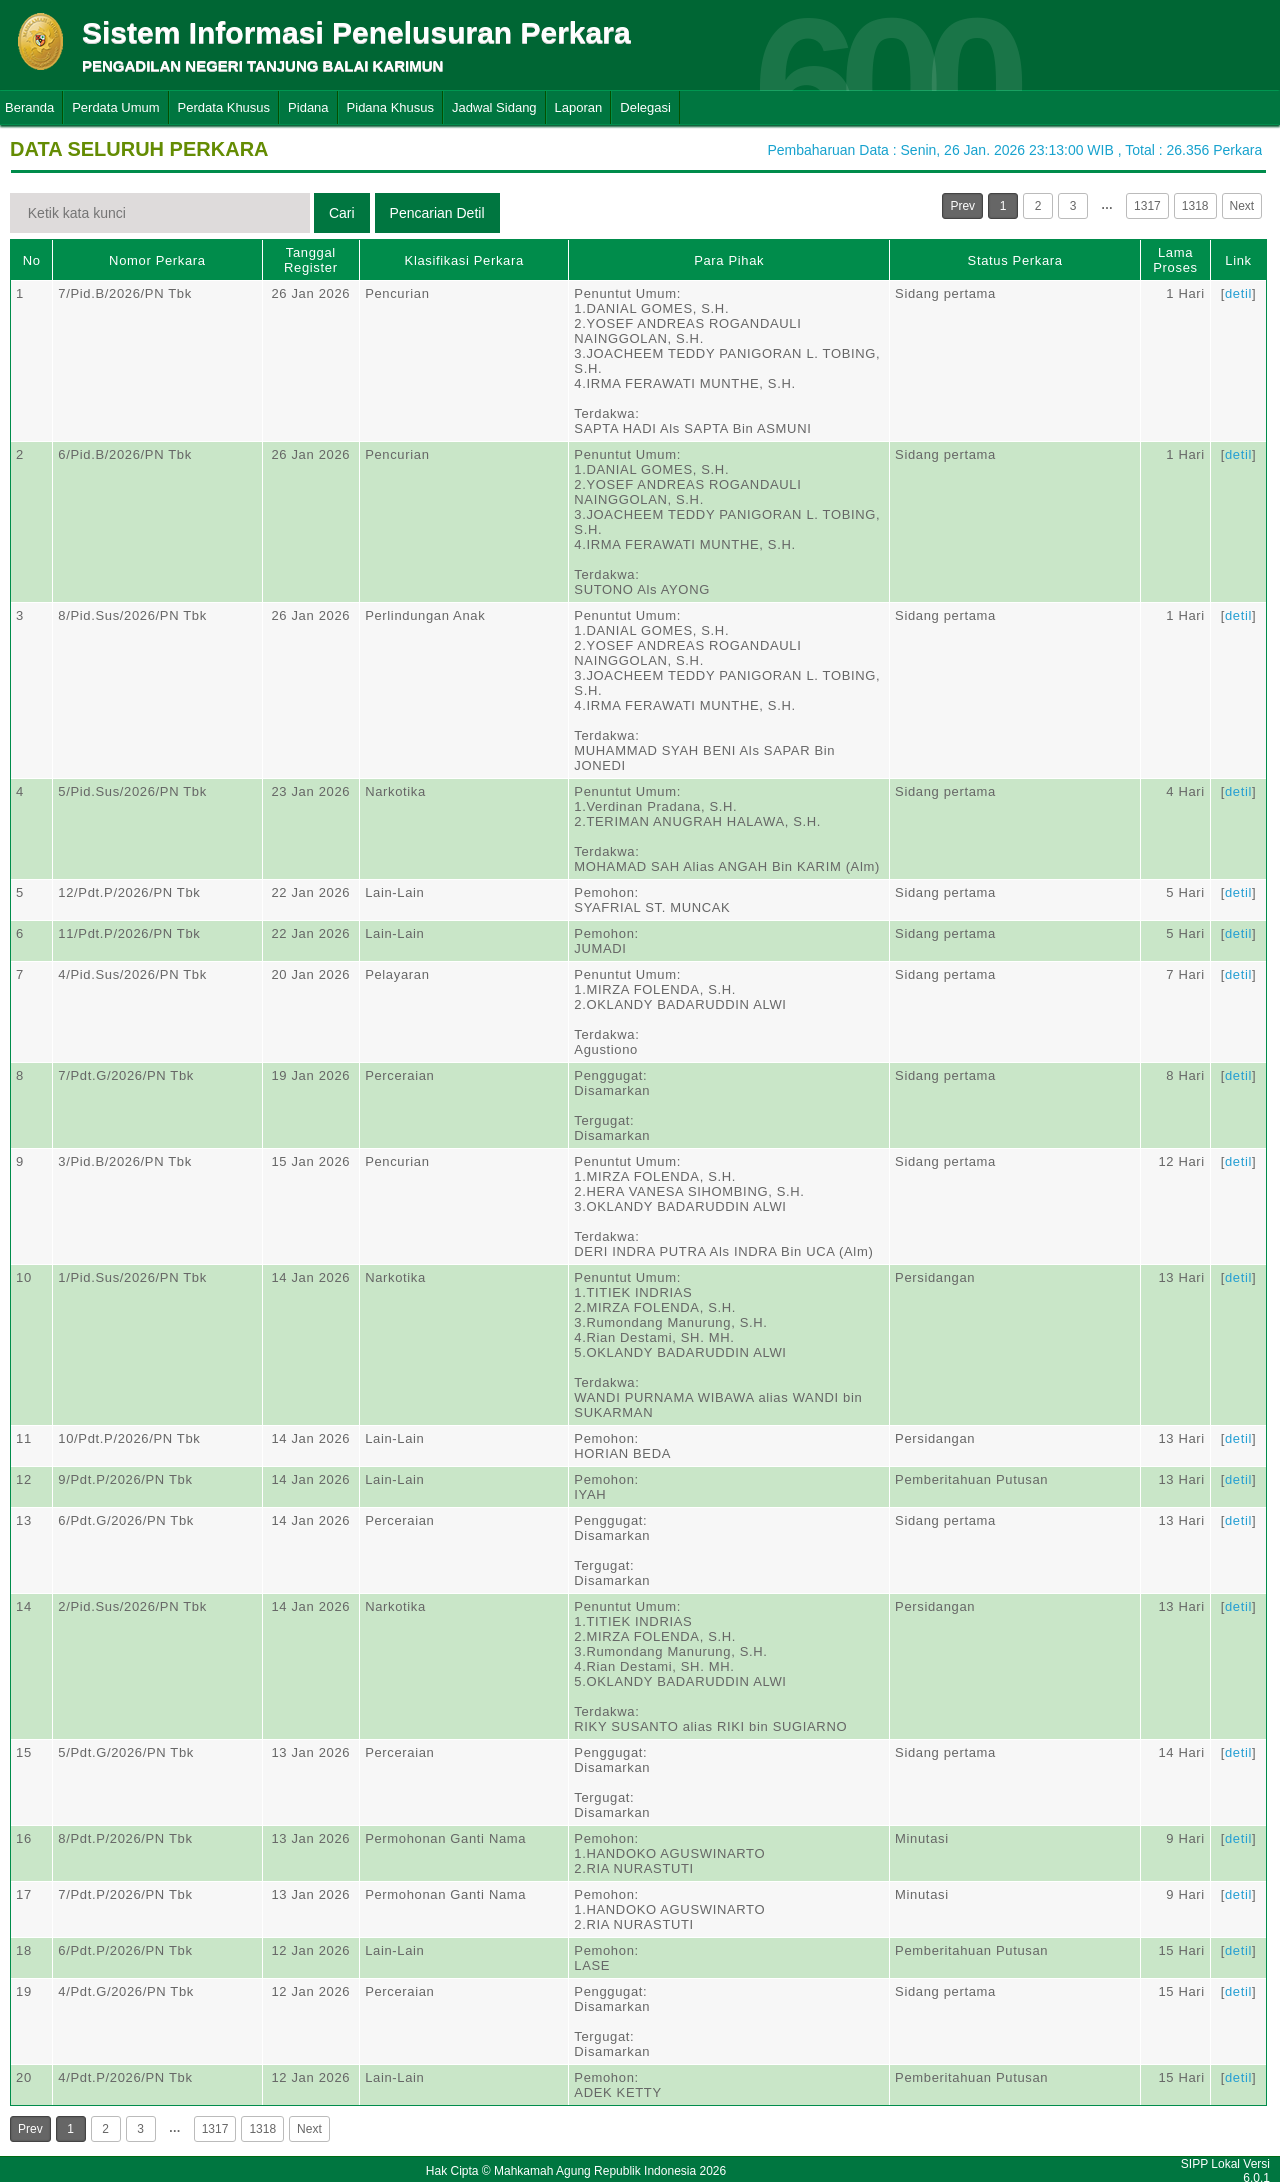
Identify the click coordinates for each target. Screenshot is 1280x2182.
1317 (1147, 206)
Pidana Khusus (390, 107)
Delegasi (645, 107)
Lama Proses (1175, 260)
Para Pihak (729, 260)
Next (1242, 206)
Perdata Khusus (224, 107)
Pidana (308, 107)
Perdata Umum (115, 107)
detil (1238, 293)
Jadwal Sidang (494, 107)
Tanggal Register (311, 260)
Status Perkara (1015, 260)
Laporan (579, 107)
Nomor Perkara (157, 260)
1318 (1195, 206)
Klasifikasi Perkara (464, 260)
